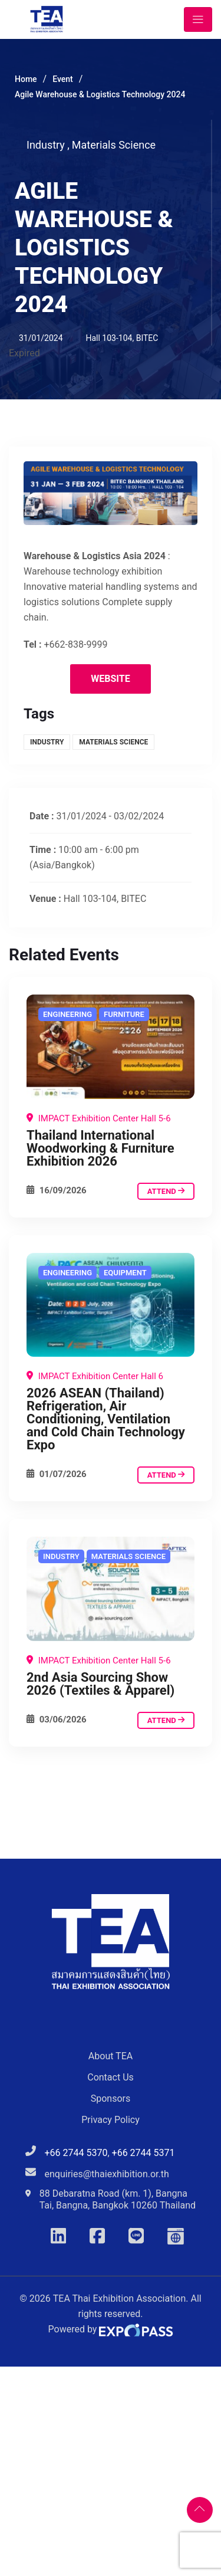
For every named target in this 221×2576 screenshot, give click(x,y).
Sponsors (111, 2098)
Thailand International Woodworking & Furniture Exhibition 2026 (100, 1148)
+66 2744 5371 (143, 2152)
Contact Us (110, 2077)
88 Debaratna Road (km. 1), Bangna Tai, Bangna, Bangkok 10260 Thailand (117, 2199)
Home (26, 79)
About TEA (110, 2056)
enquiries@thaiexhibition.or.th (107, 2174)
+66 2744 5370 (76, 2152)
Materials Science (114, 145)
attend (165, 1191)
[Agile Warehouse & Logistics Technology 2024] (110, 1047)
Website (110, 678)
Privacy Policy (110, 2119)
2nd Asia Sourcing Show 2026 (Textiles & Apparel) (100, 1684)
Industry (48, 145)
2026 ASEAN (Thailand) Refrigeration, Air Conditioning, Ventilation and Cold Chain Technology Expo (106, 1419)
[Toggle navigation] (198, 19)
